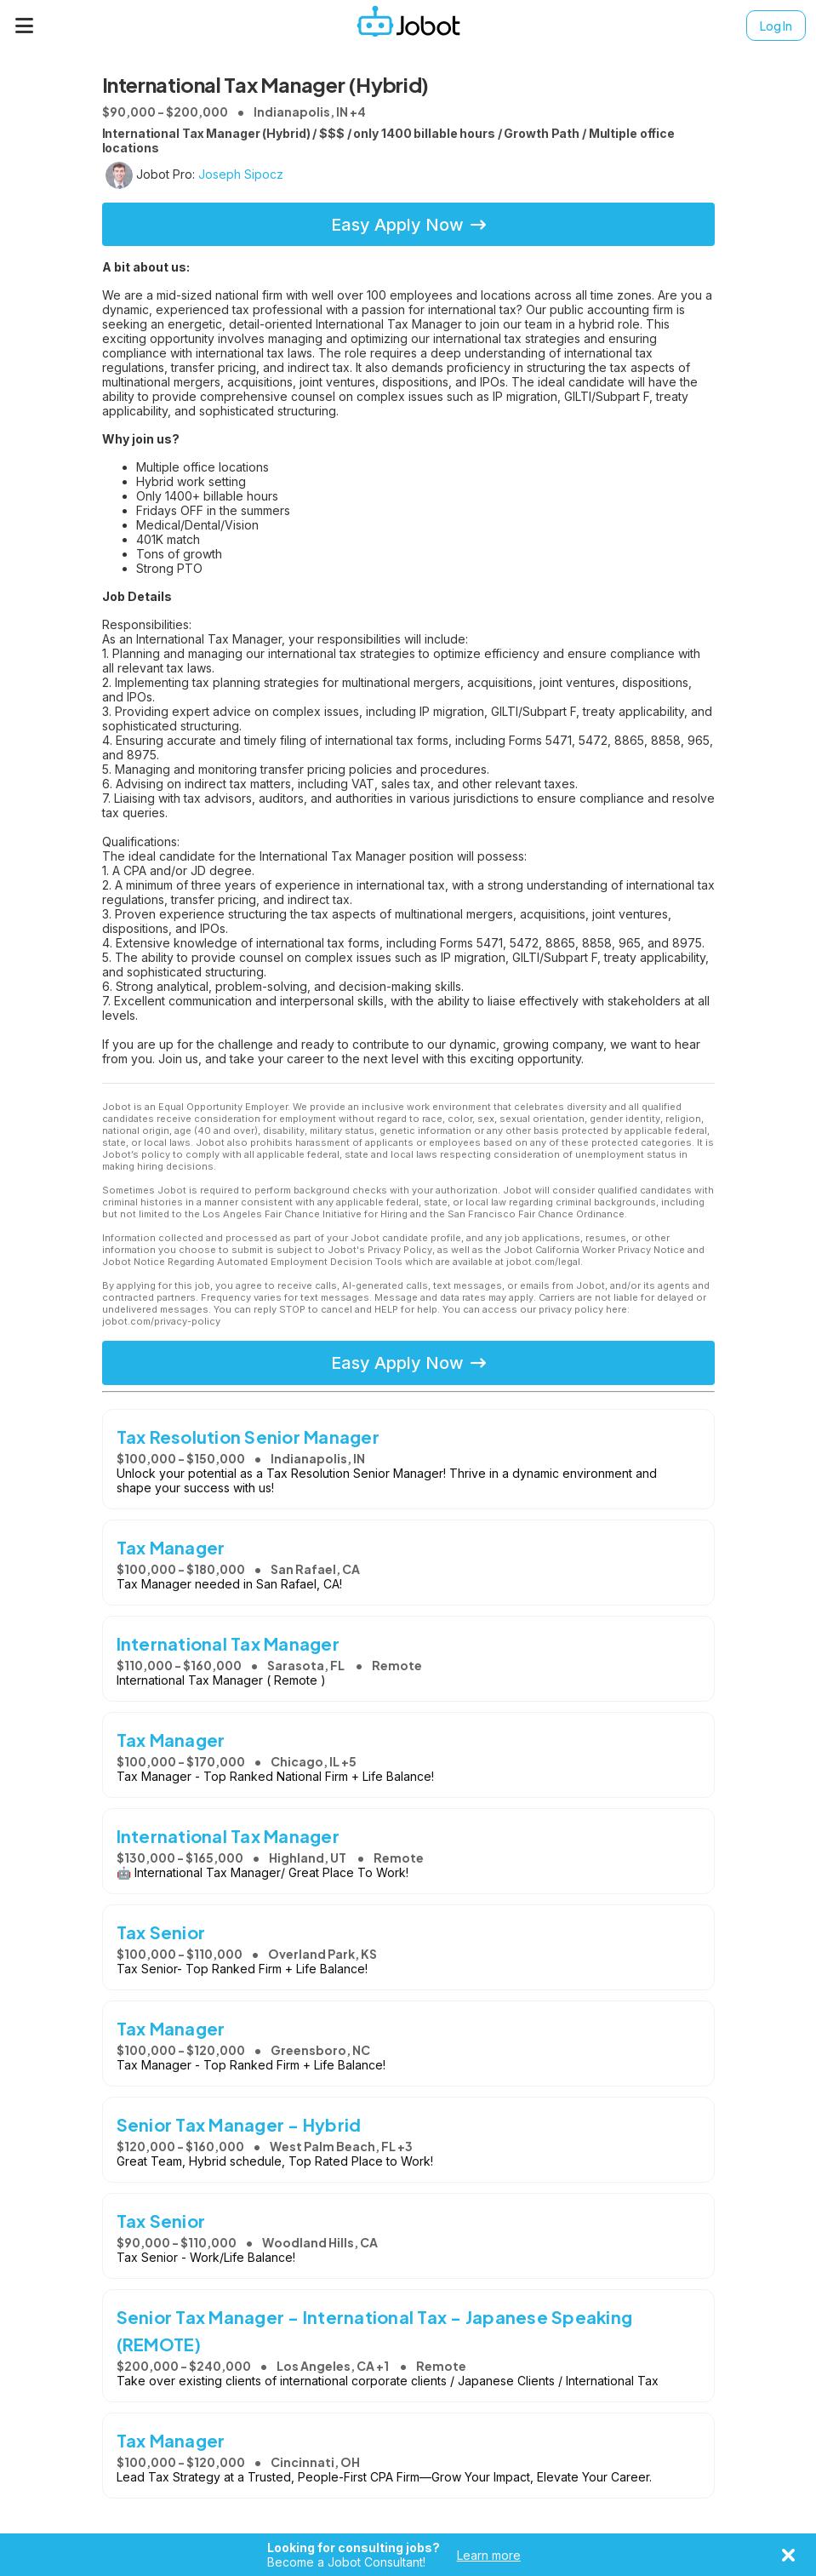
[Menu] (24, 25)
